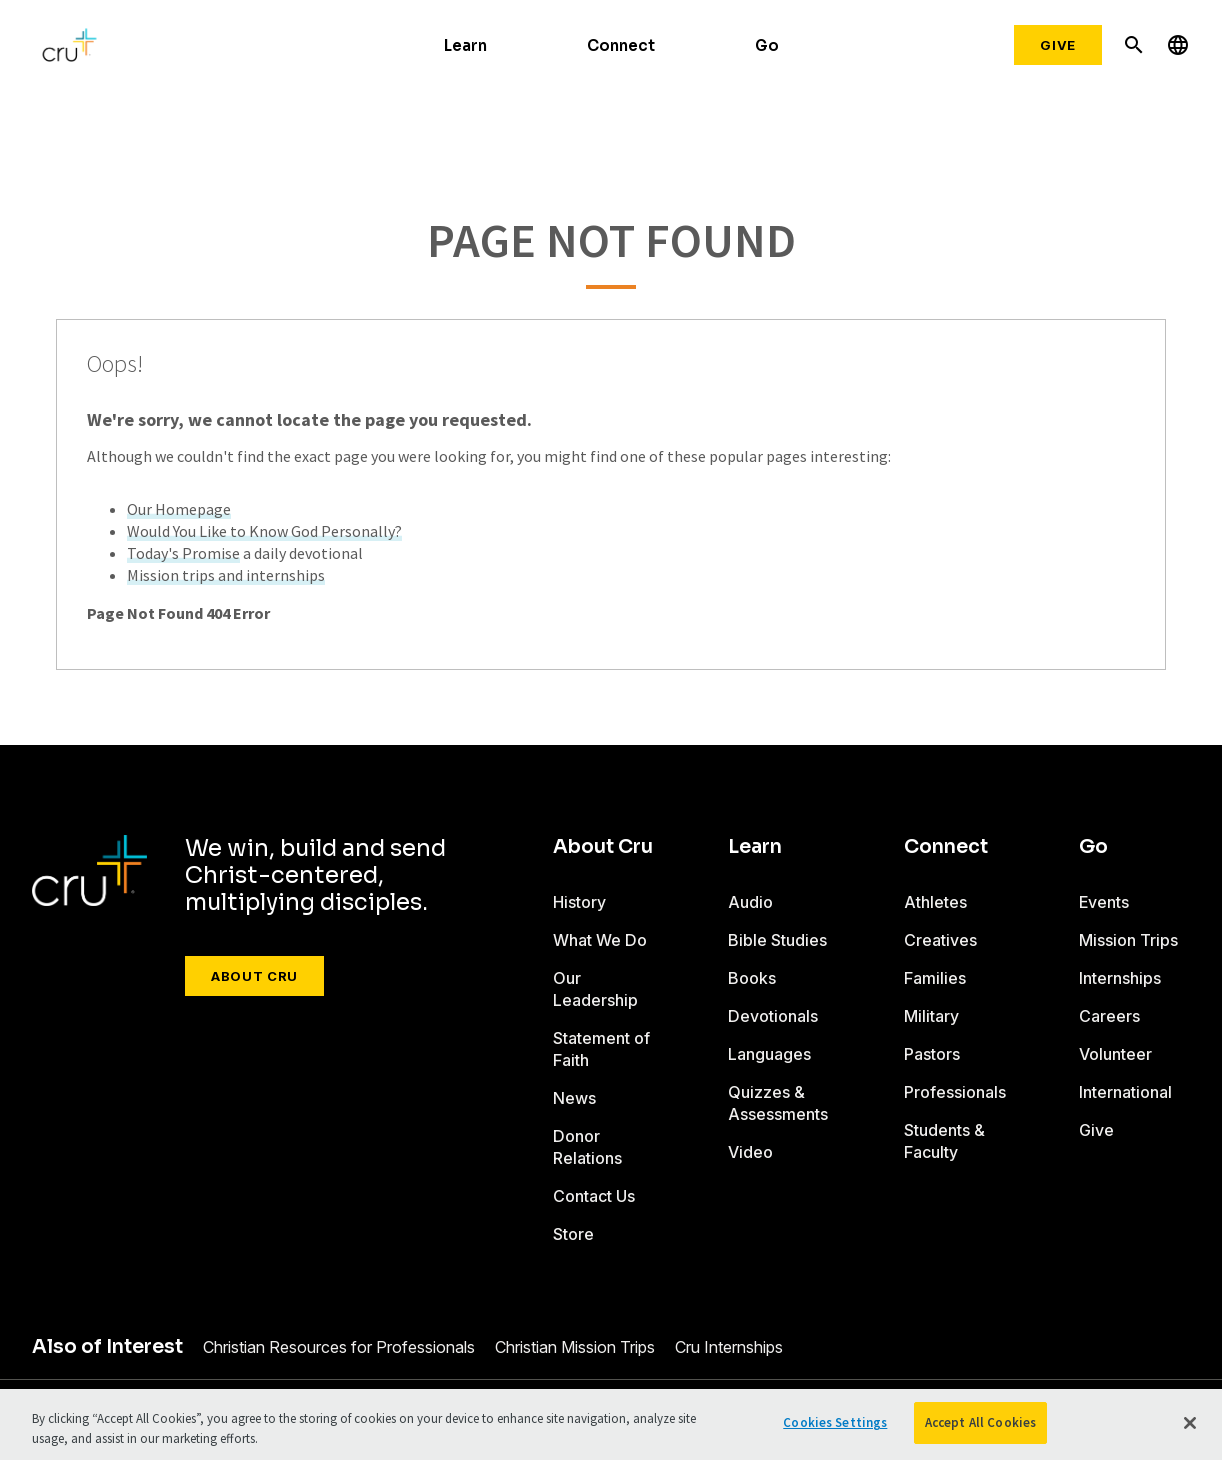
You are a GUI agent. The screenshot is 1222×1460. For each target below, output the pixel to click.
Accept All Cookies (980, 1422)
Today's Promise (183, 553)
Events (1104, 902)
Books (752, 978)
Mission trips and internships (226, 575)
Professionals (955, 1092)
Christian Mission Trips (575, 1347)
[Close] (1190, 1423)
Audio (750, 902)
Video (750, 1152)
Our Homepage (179, 509)
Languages (769, 1054)
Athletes (935, 902)
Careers (1109, 1016)
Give (1058, 45)
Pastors (932, 1054)
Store (573, 1234)
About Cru (254, 976)
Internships (1120, 978)
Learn (465, 45)
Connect (621, 45)
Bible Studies (777, 940)
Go (767, 45)
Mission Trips (1128, 940)
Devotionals (773, 1016)
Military (931, 1016)
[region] (611, 1424)
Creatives (940, 940)
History (579, 902)
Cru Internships (729, 1347)
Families (935, 978)
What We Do (600, 940)
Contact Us (594, 1196)
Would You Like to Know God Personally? (264, 531)
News (574, 1098)
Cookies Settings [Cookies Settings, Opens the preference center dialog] (835, 1422)
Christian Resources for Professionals (339, 1347)
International (1125, 1092)
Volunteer (1115, 1054)
